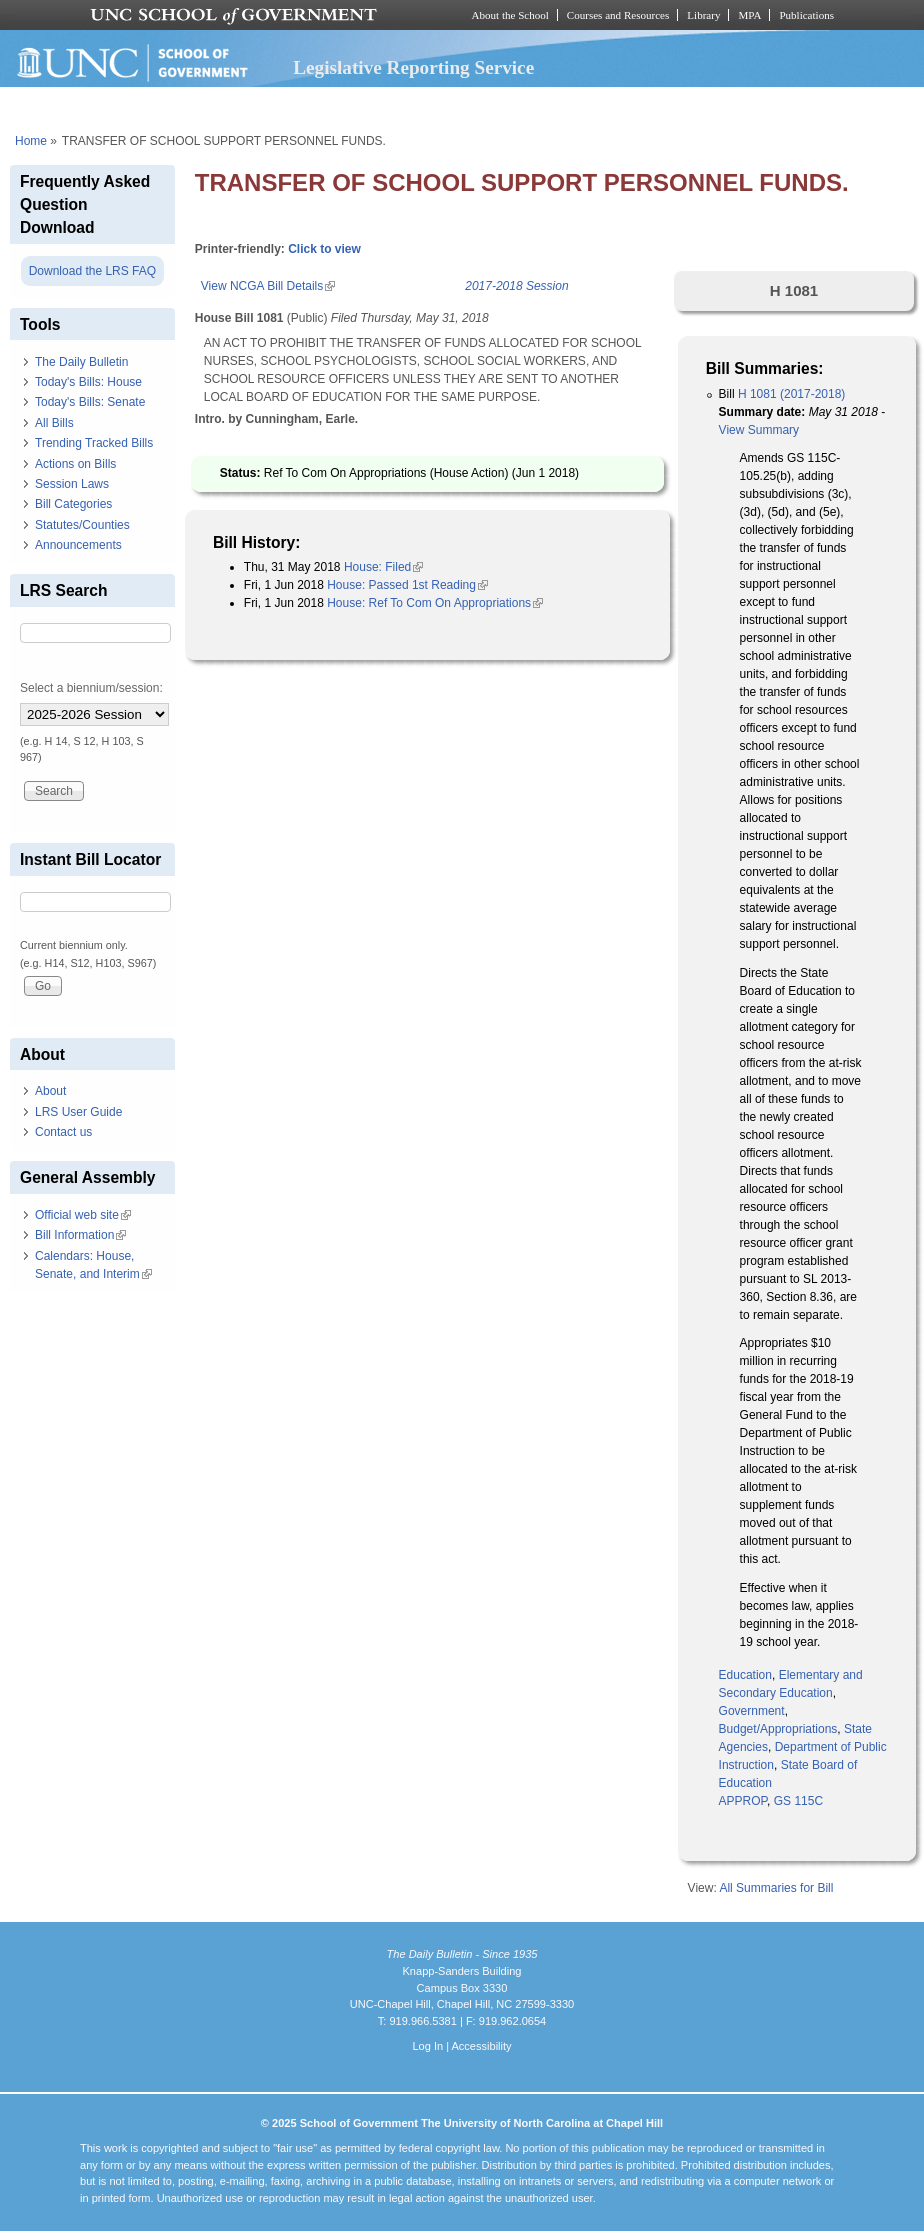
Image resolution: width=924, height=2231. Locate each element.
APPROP (743, 1801)
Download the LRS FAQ (92, 271)
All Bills (54, 423)
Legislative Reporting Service (413, 67)
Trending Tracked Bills (94, 443)
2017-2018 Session (516, 286)
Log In (427, 2046)
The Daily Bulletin (81, 362)
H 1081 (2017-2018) (791, 394)
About (50, 1091)
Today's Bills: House (88, 382)
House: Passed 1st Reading (407, 585)
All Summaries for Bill (776, 1888)
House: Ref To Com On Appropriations (435, 603)
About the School (510, 15)
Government (752, 1711)
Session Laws (72, 484)
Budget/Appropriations (778, 1729)
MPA (749, 15)
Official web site (83, 1215)
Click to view (324, 249)
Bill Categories (73, 504)
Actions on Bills (75, 464)
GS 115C (798, 1801)
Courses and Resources (618, 15)
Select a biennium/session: (91, 688)
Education (745, 1675)
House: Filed (383, 567)
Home (31, 141)
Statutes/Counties (82, 525)
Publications (806, 15)
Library (703, 15)
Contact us (63, 1132)
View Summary (759, 430)
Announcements (78, 545)
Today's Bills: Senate (90, 402)
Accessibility (481, 2046)
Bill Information (80, 1235)
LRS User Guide (78, 1112)
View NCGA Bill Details (268, 286)
